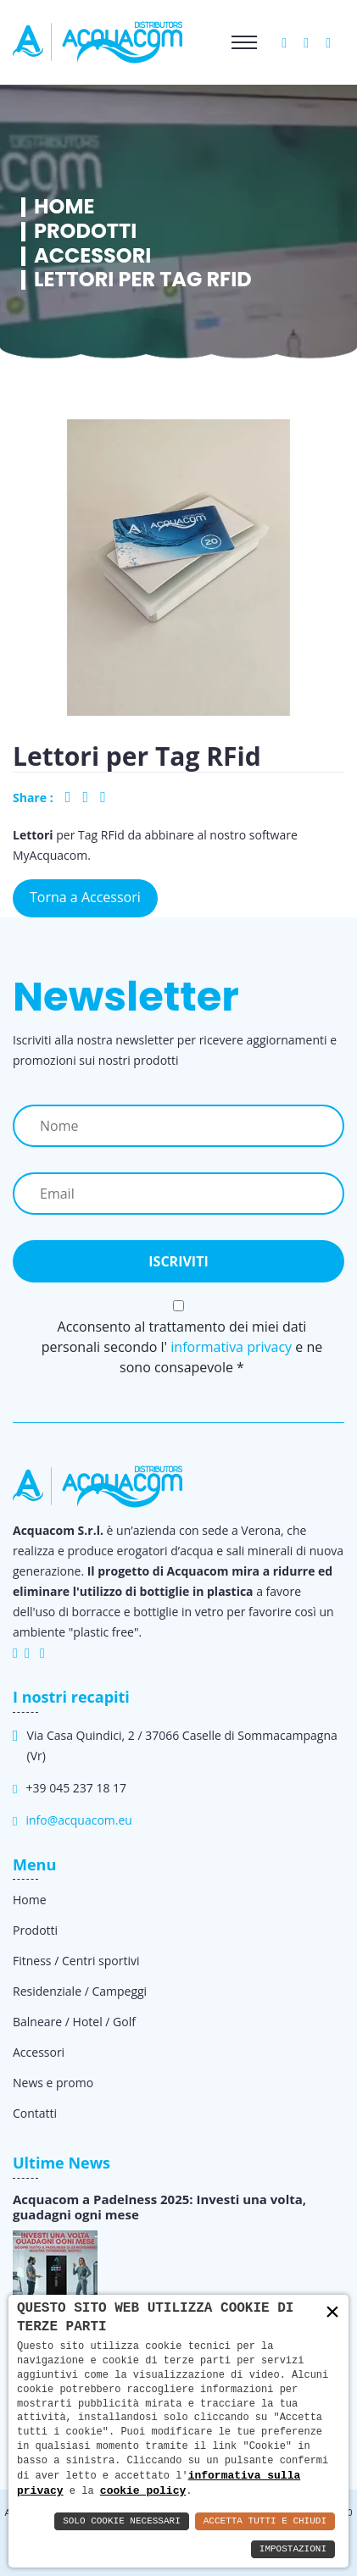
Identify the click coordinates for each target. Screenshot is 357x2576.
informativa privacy (231, 1347)
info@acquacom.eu (78, 1820)
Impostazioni (292, 2549)
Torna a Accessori (85, 897)
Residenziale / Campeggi (80, 1991)
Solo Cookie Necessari (122, 2521)
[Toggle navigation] (244, 42)
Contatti (35, 2113)
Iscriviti (178, 1261)
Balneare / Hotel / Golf (74, 2022)
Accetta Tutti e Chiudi (265, 2521)
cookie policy (143, 2490)
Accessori (92, 256)
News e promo (53, 2083)
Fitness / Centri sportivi (76, 1961)
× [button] (332, 2312)
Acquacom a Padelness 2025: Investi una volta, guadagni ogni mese (159, 2206)
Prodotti (85, 231)
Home (64, 207)
